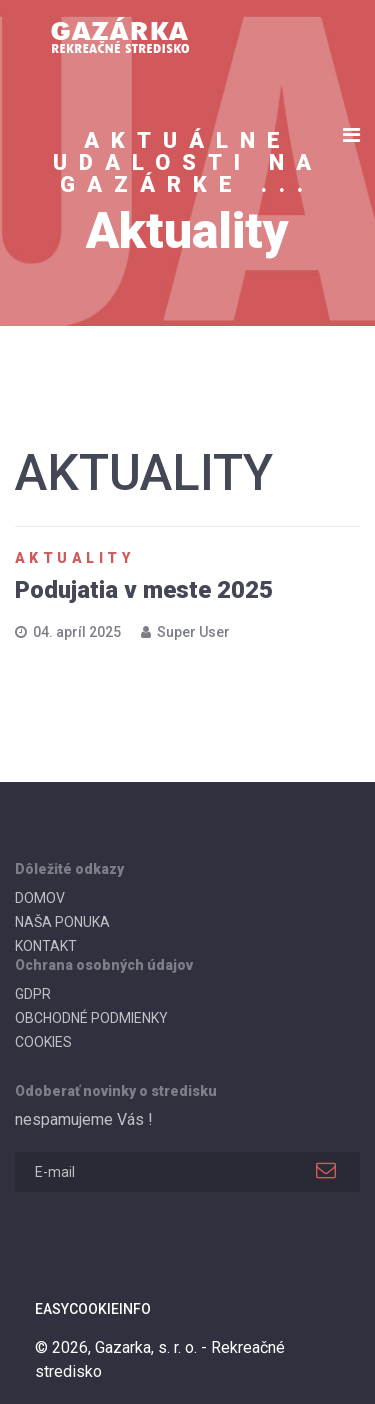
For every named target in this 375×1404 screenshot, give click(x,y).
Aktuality (74, 558)
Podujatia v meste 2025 (144, 590)
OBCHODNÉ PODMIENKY (91, 1018)
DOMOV (40, 898)
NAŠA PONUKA (62, 922)
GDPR (33, 994)
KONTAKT (46, 946)
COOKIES (43, 1042)
